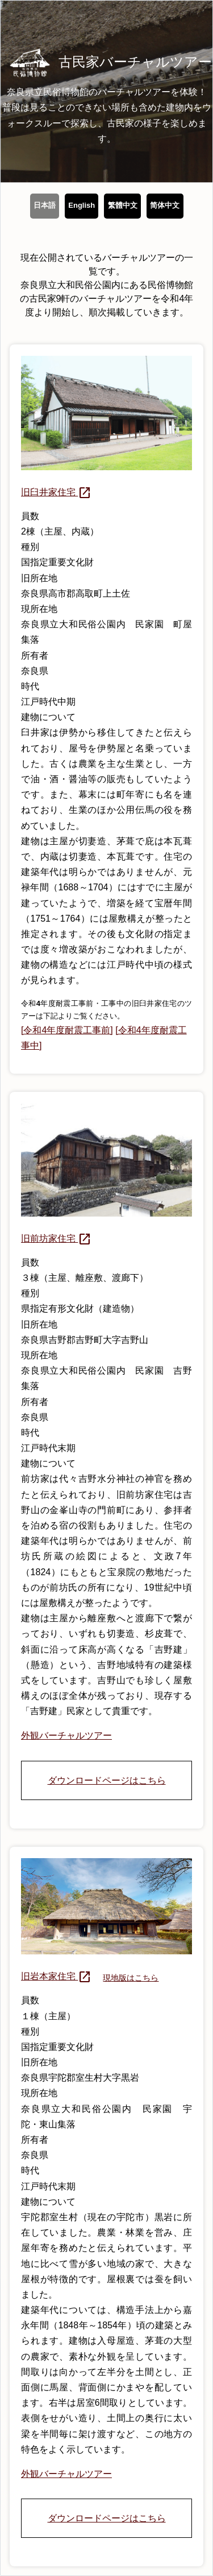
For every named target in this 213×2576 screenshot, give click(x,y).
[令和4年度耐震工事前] (67, 1030)
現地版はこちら (130, 1977)
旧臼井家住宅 (56, 492)
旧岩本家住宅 (56, 1976)
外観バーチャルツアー (66, 1735)
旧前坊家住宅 (56, 1238)
